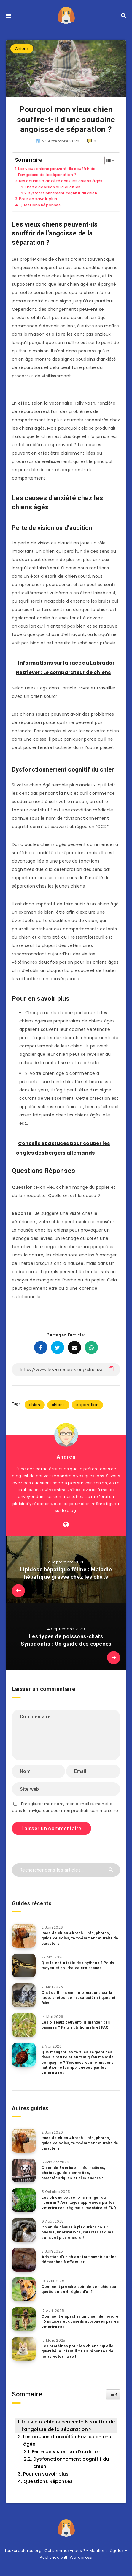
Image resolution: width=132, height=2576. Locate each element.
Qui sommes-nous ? (64, 2550)
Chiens (22, 48)
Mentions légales (107, 2550)
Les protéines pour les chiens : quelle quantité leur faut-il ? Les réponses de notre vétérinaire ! (78, 2351)
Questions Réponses (40, 205)
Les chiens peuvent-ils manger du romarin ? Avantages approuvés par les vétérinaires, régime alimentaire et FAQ (79, 2202)
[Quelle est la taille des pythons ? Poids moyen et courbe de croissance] (24, 1965)
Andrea (66, 1457)
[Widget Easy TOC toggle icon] (113, 2394)
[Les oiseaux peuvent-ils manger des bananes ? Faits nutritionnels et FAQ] (24, 2025)
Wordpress (81, 2557)
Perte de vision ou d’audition (53, 187)
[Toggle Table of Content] (107, 160)
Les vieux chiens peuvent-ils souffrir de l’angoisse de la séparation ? (57, 171)
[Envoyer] (111, 1869)
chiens (58, 1405)
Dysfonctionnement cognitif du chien (62, 193)
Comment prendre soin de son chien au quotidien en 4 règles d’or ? (79, 2289)
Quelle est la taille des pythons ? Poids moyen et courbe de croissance (78, 1965)
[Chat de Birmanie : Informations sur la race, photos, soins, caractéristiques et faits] (24, 1995)
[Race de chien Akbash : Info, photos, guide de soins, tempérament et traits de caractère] (24, 1936)
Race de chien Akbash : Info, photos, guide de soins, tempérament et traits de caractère (80, 1938)
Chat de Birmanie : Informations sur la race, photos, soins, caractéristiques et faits (79, 1998)
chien (34, 1405)
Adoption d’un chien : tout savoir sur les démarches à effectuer (79, 2259)
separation (87, 1405)
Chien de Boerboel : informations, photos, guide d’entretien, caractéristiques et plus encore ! (73, 2173)
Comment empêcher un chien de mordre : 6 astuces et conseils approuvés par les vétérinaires (80, 2321)
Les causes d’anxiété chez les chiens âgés (60, 180)
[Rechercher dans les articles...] (66, 1870)
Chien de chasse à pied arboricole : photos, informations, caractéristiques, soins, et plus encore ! (78, 2232)
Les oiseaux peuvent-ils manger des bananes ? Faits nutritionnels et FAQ (76, 2025)
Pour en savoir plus (38, 198)
